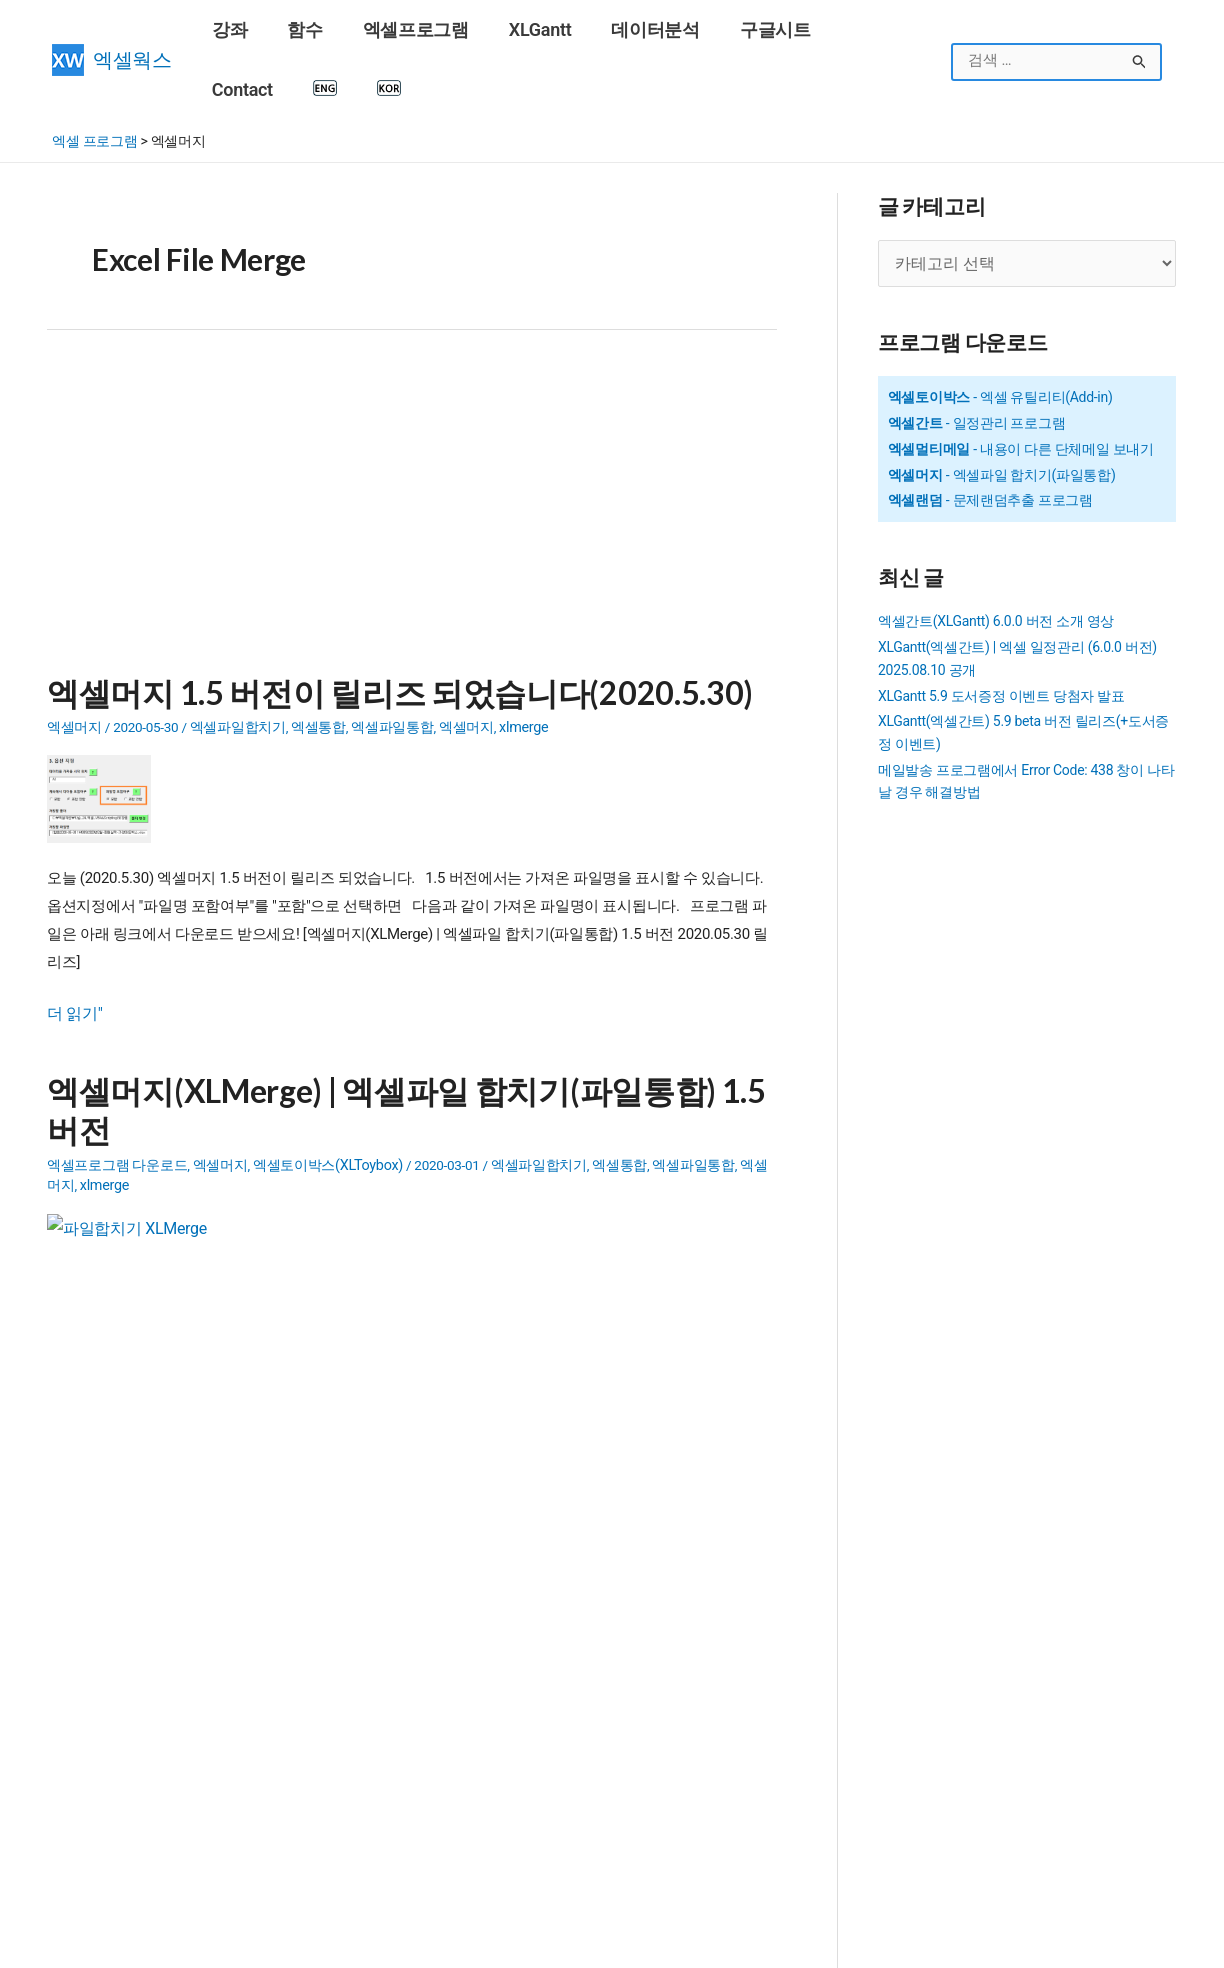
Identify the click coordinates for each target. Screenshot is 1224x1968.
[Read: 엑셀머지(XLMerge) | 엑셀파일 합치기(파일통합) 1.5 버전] (122, 1185)
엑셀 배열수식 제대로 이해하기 (573, 1888)
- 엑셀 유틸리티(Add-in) (1000, 335)
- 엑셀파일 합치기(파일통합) (1002, 413)
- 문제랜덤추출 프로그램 (990, 439)
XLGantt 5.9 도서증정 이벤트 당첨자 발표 (1001, 634)
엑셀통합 (318, 665)
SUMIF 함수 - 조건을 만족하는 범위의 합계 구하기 (201, 1602)
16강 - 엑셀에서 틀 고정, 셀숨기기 (152, 1758)
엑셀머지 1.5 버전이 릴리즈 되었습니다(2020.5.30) (375, 632)
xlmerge (522, 665)
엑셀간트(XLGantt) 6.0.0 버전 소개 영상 (996, 560)
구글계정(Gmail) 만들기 (123, 1784)
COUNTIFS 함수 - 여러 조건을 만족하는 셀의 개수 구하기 (221, 1680)
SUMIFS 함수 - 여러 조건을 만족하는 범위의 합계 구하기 (220, 1732)
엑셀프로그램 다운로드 (117, 1094)
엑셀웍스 (132, 30)
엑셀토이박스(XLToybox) (326, 1094)
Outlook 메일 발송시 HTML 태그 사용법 (609, 1602)
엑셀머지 (74, 665)
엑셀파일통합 (392, 665)
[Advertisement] (412, 454)
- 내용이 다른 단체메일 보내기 (1021, 387)
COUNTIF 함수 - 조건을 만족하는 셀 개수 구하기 (195, 1706)
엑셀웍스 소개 (659, 1943)
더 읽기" (73, 950)
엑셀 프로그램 (94, 82)
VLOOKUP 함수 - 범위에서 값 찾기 (153, 1810)
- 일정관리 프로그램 (977, 361)
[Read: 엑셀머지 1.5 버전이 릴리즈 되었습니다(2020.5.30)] (106, 735)
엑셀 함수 (81, 1836)
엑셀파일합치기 (238, 665)
